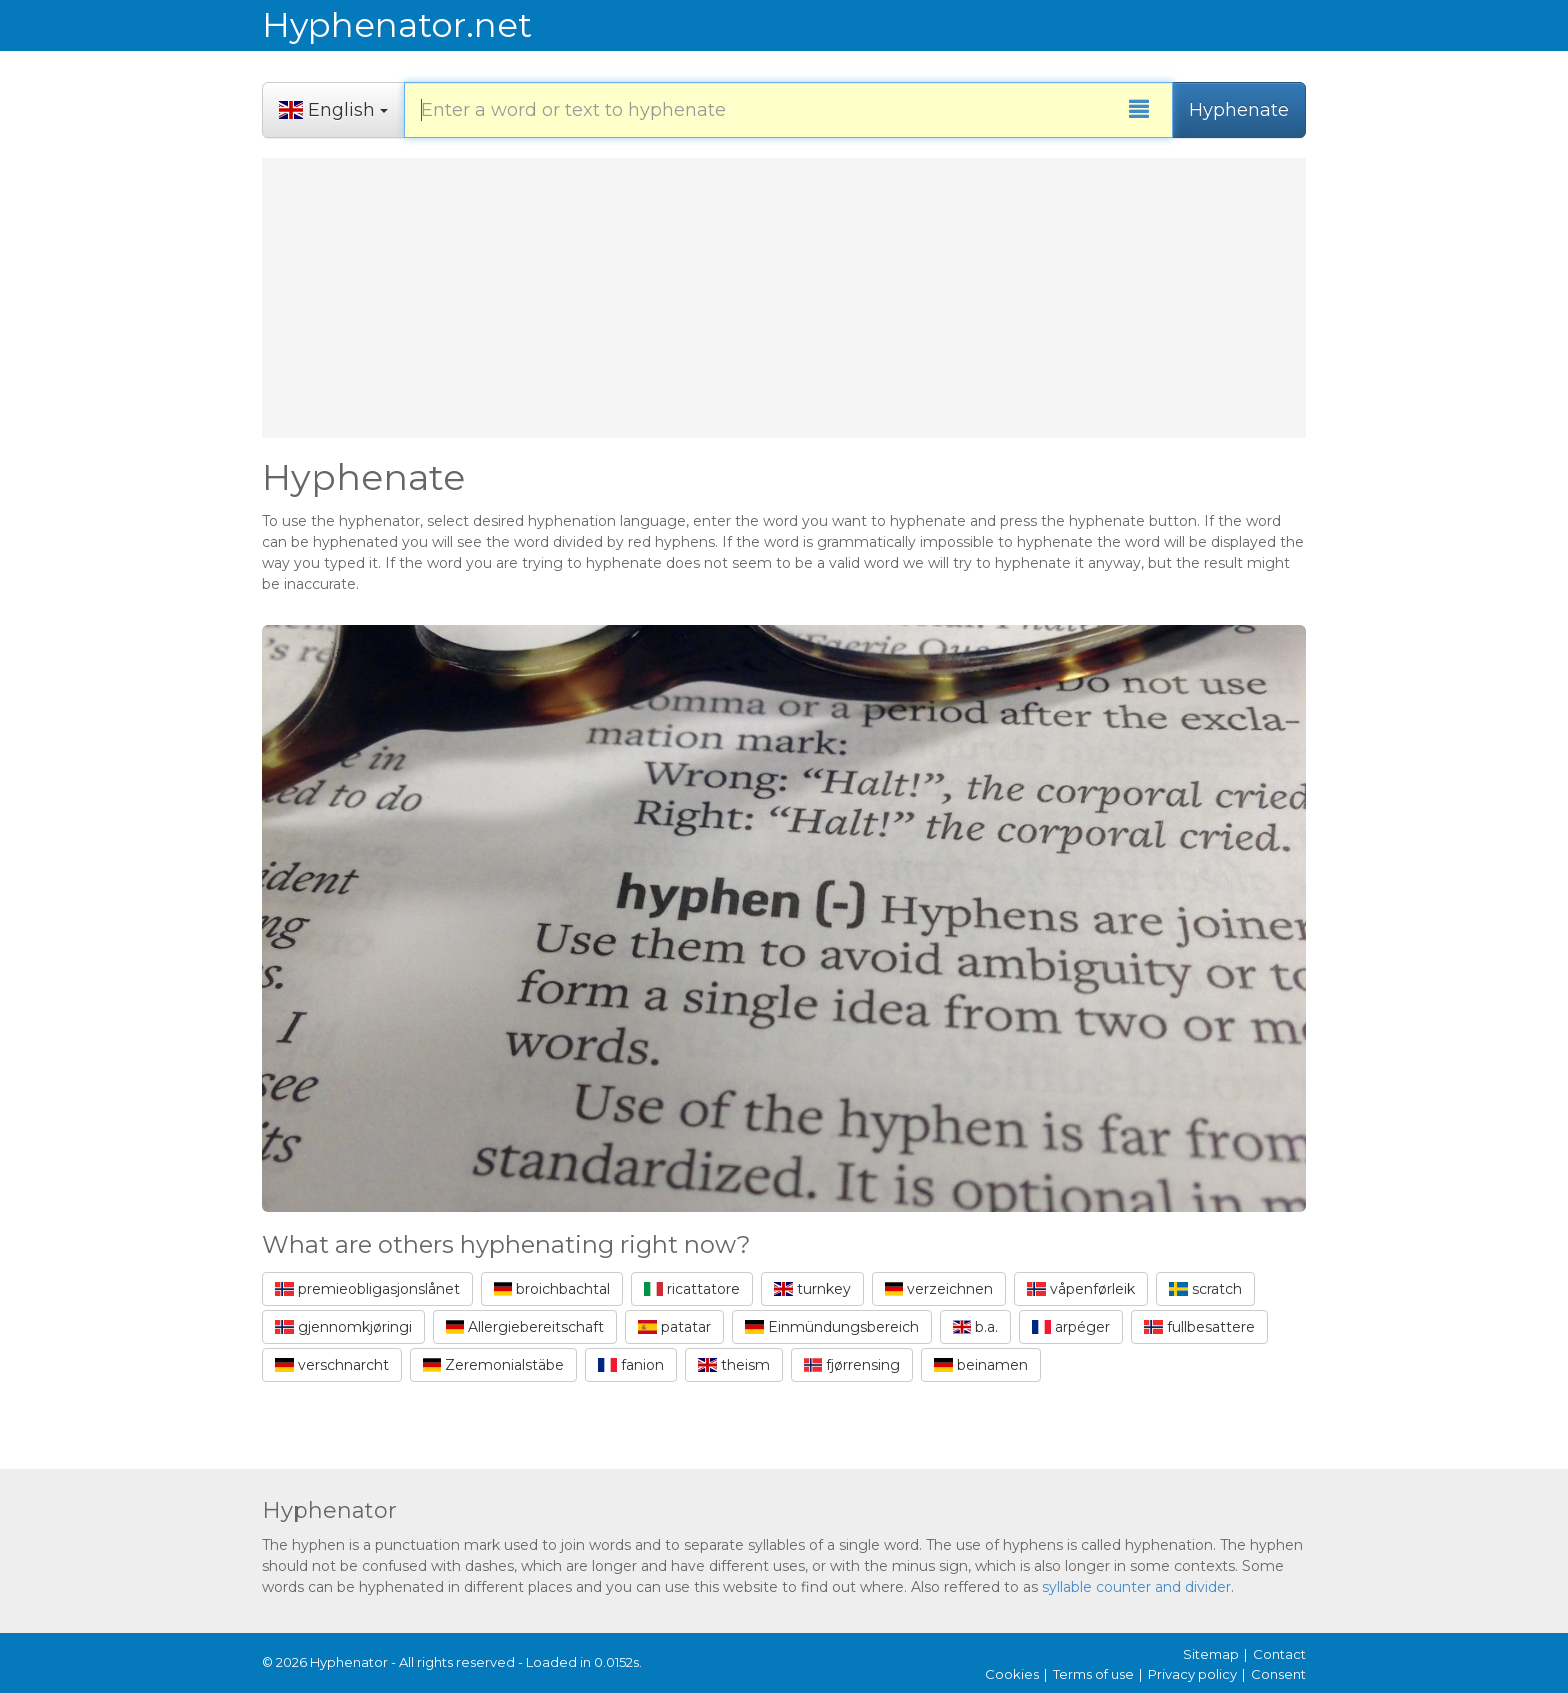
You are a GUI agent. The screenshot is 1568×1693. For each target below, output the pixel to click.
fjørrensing (852, 1365)
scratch (1205, 1289)
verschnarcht (332, 1365)
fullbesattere (1199, 1327)
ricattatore (692, 1289)
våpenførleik (1081, 1289)
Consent (1278, 1674)
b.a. (976, 1327)
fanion (631, 1365)
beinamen (981, 1365)
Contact (1279, 1654)
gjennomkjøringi (343, 1327)
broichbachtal (552, 1289)
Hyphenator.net (397, 25)
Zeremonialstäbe (494, 1365)
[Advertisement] (784, 298)
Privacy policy (1192, 1674)
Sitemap (1211, 1654)
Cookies (1012, 1674)
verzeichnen (939, 1289)
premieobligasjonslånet (367, 1289)
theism (734, 1365)
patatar (674, 1327)
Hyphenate (1239, 110)
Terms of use (1093, 1674)
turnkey (812, 1289)
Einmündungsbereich (832, 1327)
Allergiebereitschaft (525, 1327)
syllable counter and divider (1136, 1587)
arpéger (1071, 1327)
